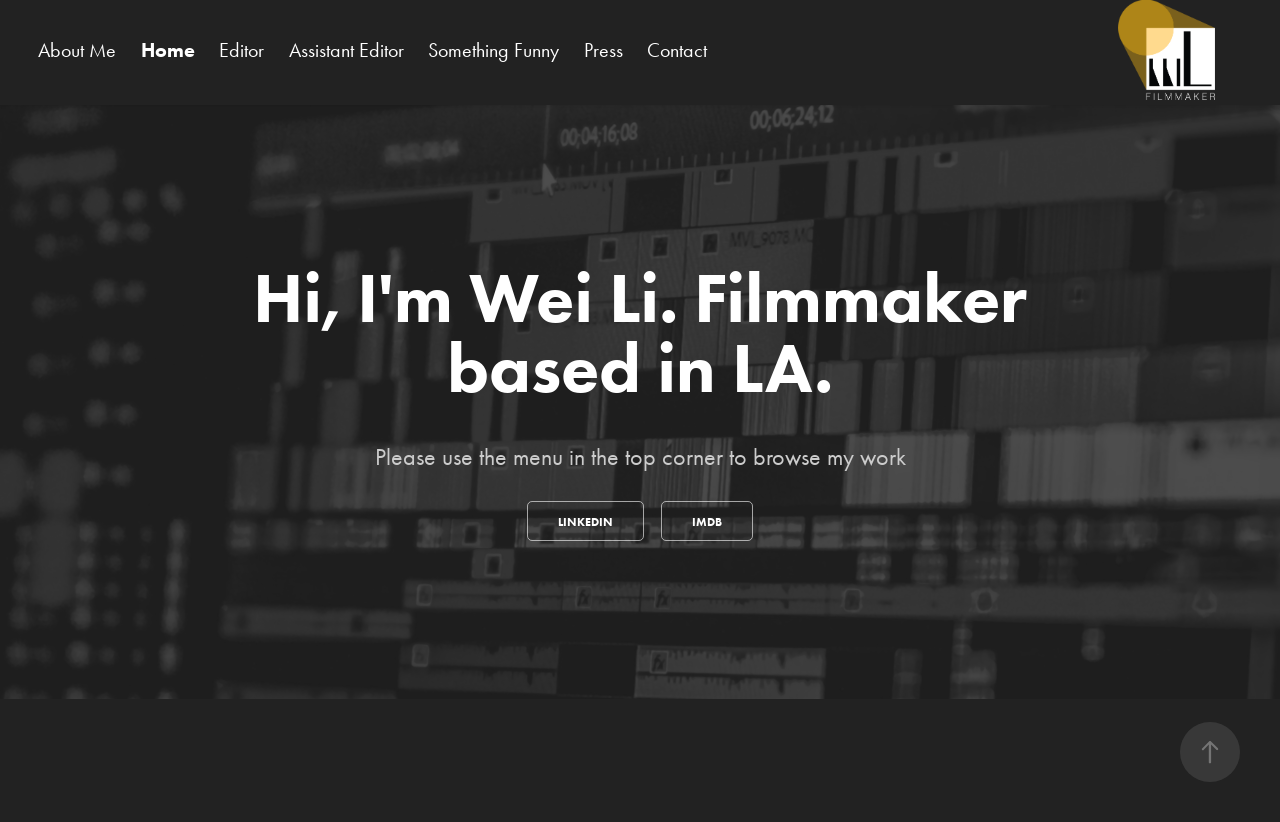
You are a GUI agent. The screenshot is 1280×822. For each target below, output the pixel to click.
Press (603, 50)
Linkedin (585, 521)
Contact (677, 50)
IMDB (707, 521)
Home (168, 50)
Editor (241, 50)
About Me (77, 50)
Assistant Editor (346, 50)
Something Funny (493, 50)
